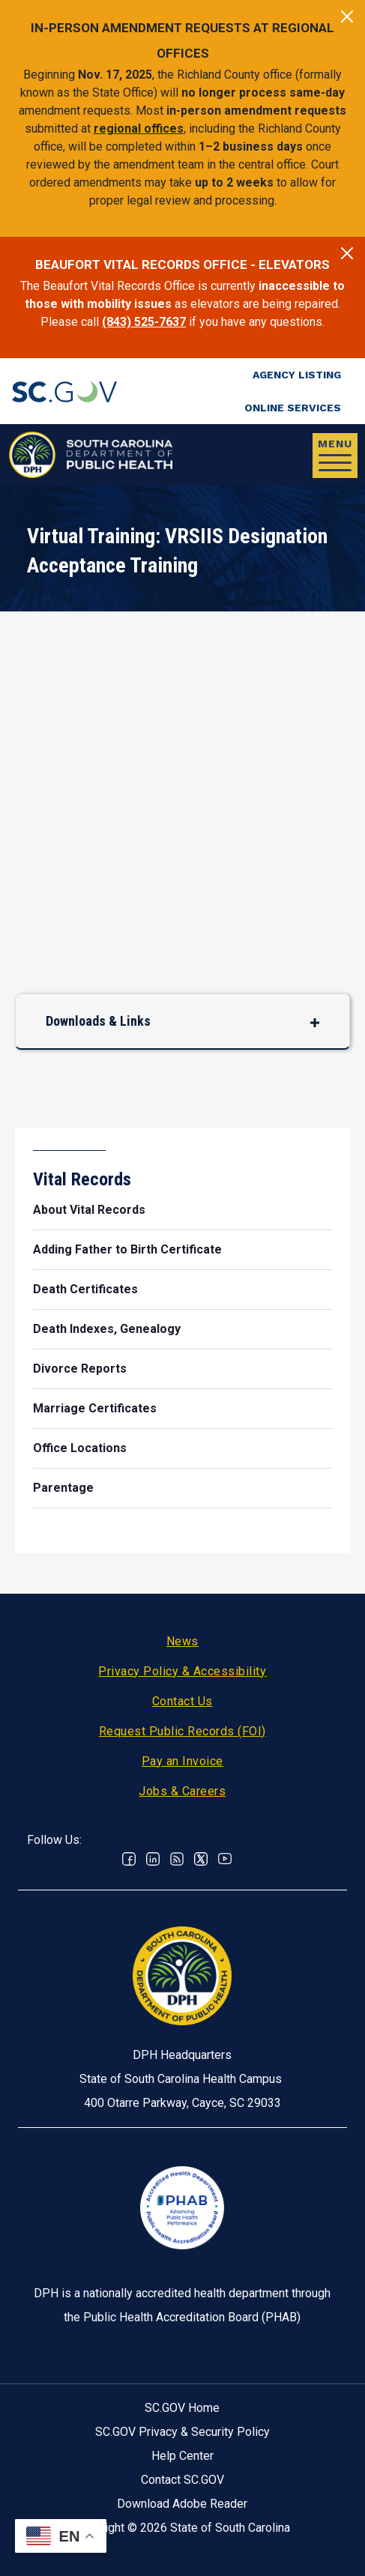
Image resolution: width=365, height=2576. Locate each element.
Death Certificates (85, 1289)
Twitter (201, 1859)
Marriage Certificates (95, 1408)
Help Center (182, 2456)
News (182, 1641)
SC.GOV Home (182, 2408)
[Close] (347, 16)
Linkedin (153, 1859)
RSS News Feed (177, 1859)
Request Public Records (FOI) (182, 1731)
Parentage (63, 1488)
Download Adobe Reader (182, 2504)
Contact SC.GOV (182, 2480)
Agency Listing (297, 375)
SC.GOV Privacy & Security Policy (182, 2432)
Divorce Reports (80, 1368)
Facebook (129, 1859)
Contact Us (182, 1701)
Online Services (292, 408)
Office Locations (80, 1448)
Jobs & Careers (182, 1791)
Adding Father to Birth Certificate (127, 1249)
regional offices (139, 128)
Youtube (225, 1859)
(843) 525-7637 (144, 322)
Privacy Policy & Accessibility (182, 1671)
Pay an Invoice (182, 1761)
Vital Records (82, 1179)
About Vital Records (89, 1210)
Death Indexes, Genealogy (107, 1329)
